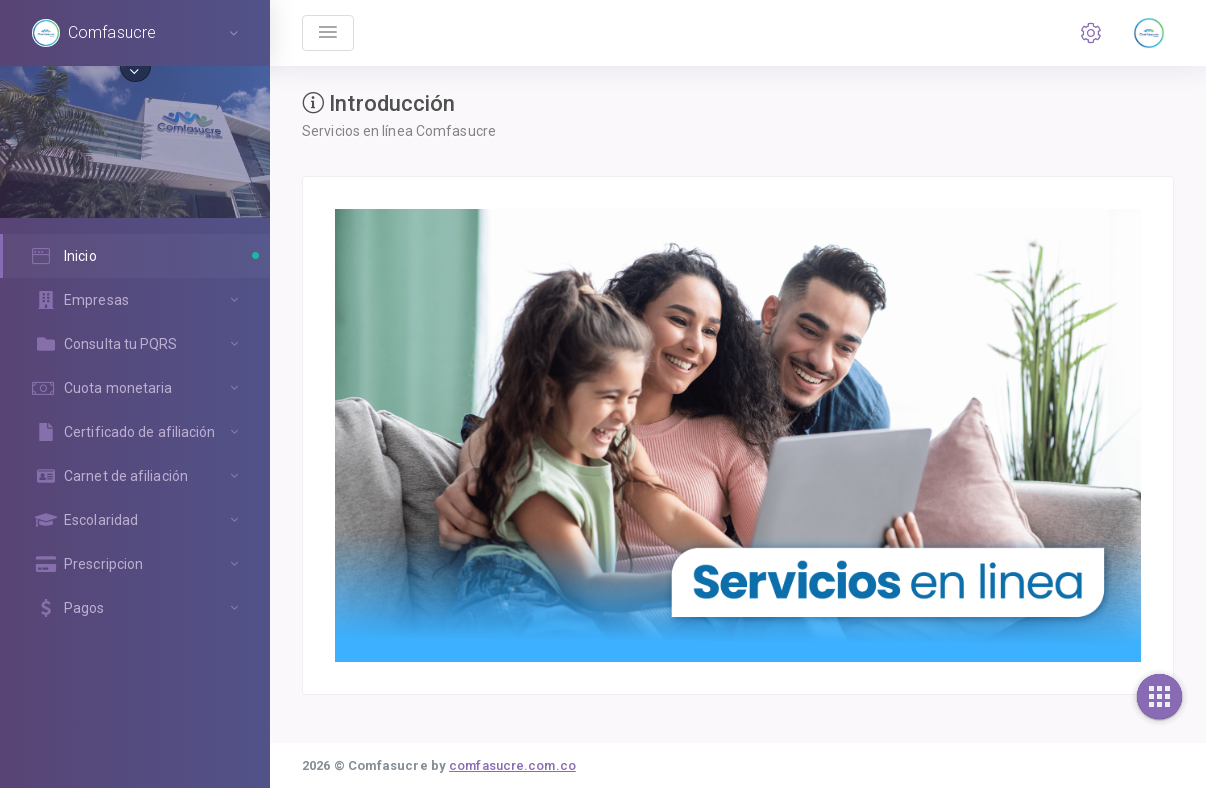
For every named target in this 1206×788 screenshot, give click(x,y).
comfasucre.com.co (512, 765)
